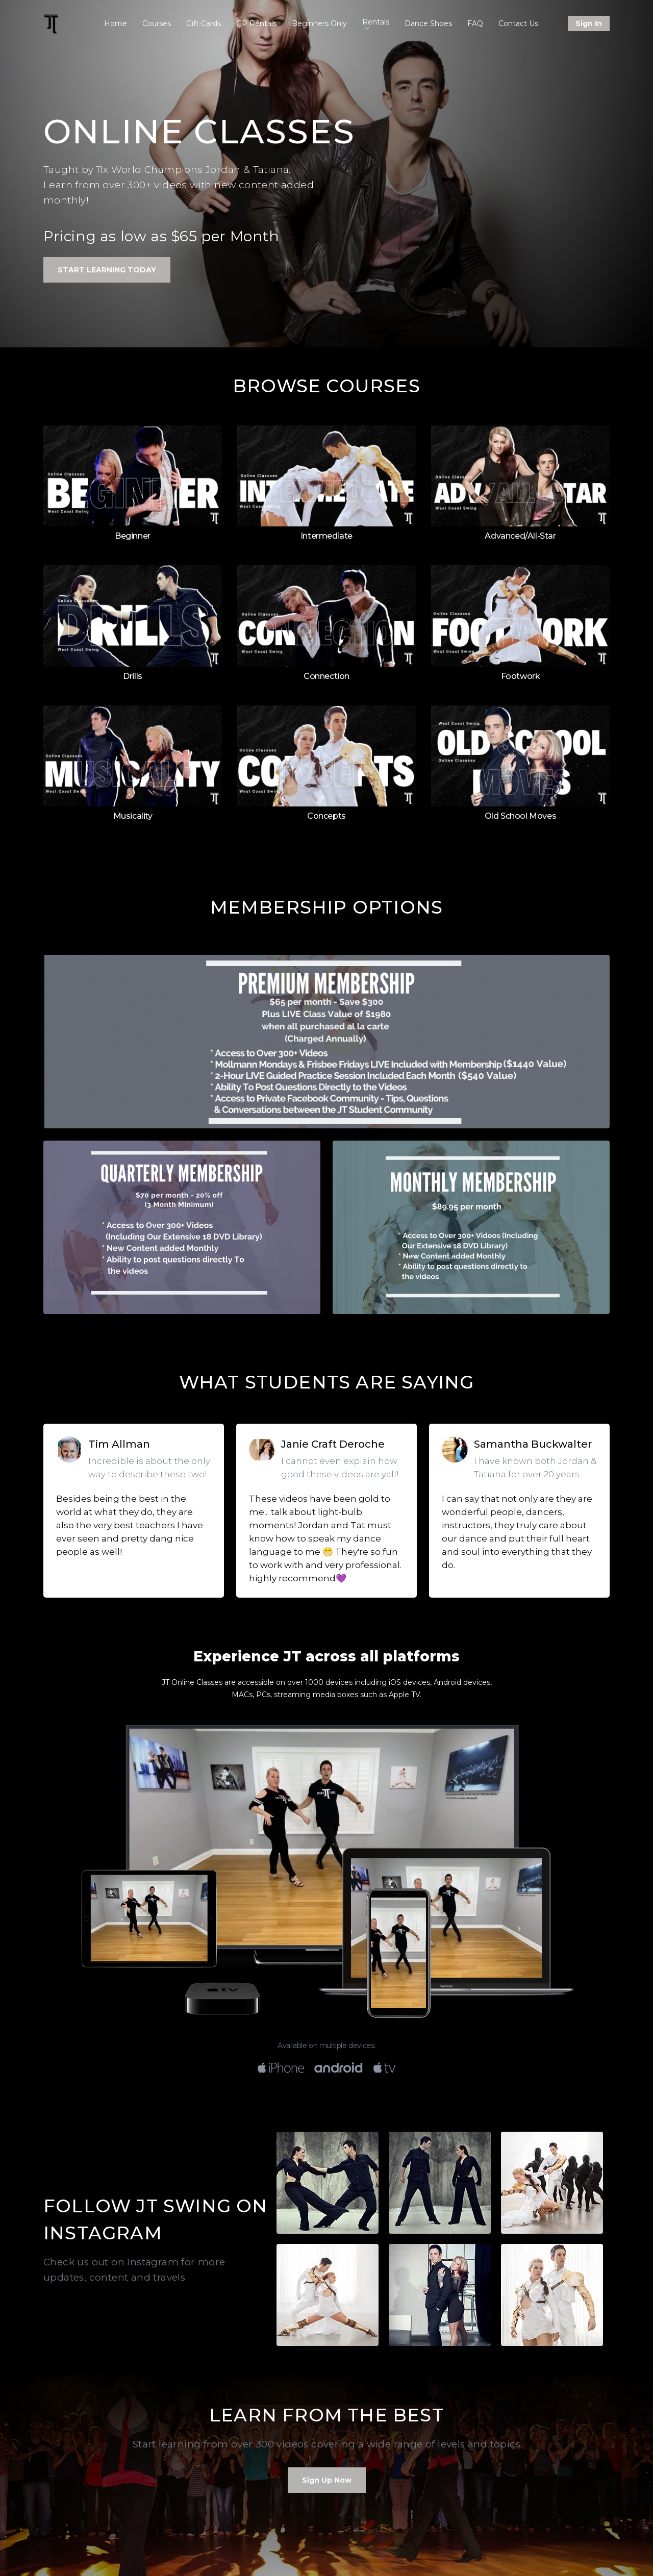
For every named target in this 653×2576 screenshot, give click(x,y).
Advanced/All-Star (520, 536)
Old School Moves (521, 816)
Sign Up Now (326, 2480)
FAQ (475, 23)
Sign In (588, 23)
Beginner (132, 536)
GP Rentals (256, 23)
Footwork (520, 676)
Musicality (133, 816)
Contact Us (518, 23)
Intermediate (326, 536)
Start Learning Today (107, 269)
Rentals (375, 23)
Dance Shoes (428, 23)
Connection (326, 676)
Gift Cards (203, 23)
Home (115, 23)
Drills (132, 676)
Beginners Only (319, 23)
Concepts (326, 816)
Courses (156, 23)
